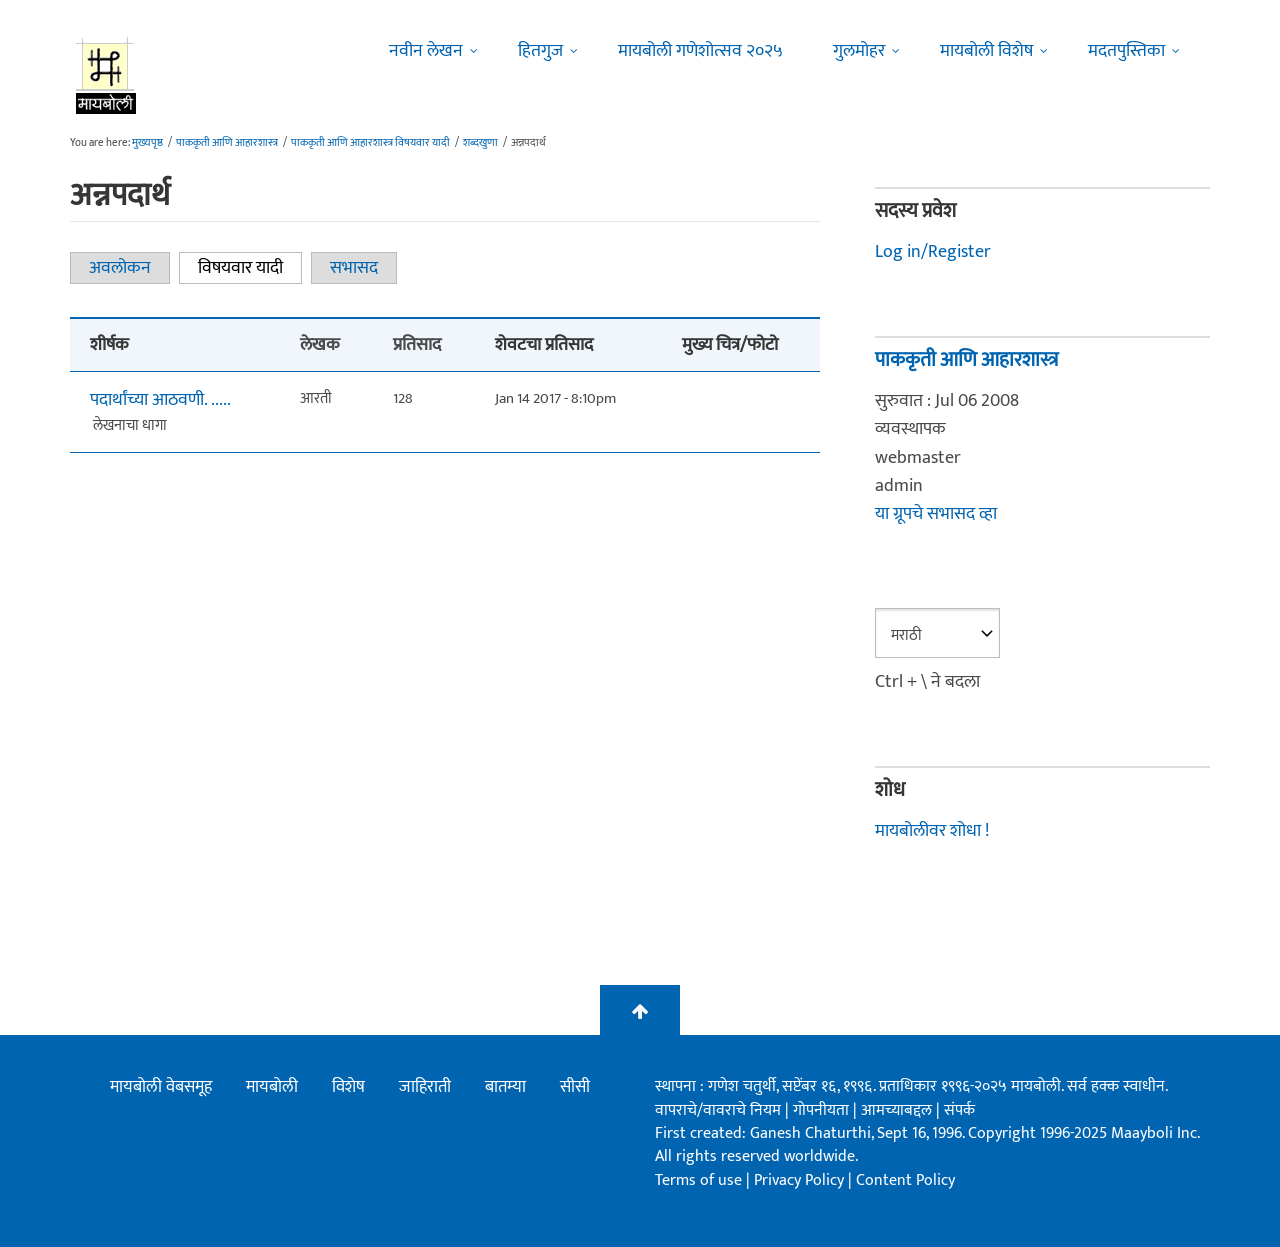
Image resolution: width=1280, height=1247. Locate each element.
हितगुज (540, 51)
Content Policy (905, 1180)
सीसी (575, 1087)
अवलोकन (120, 268)
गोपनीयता (823, 1110)
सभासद (354, 268)
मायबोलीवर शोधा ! (932, 831)
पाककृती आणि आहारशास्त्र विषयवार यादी (370, 143)
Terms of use (698, 1180)
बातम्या (505, 1087)
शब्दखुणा (480, 143)
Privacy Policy (801, 1180)
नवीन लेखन (426, 51)
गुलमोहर (859, 51)
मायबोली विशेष (986, 51)
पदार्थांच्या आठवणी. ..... (160, 400)
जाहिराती (425, 1087)
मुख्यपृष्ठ (147, 143)
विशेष (348, 1087)
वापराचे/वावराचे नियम (718, 1110)
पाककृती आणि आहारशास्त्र (227, 143)
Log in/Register (933, 252)
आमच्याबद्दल (898, 1110)
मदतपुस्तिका (1126, 51)
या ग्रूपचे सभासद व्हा (936, 514)
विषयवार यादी (250, 268)
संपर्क (959, 1110)
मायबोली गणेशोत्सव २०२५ (700, 51)
